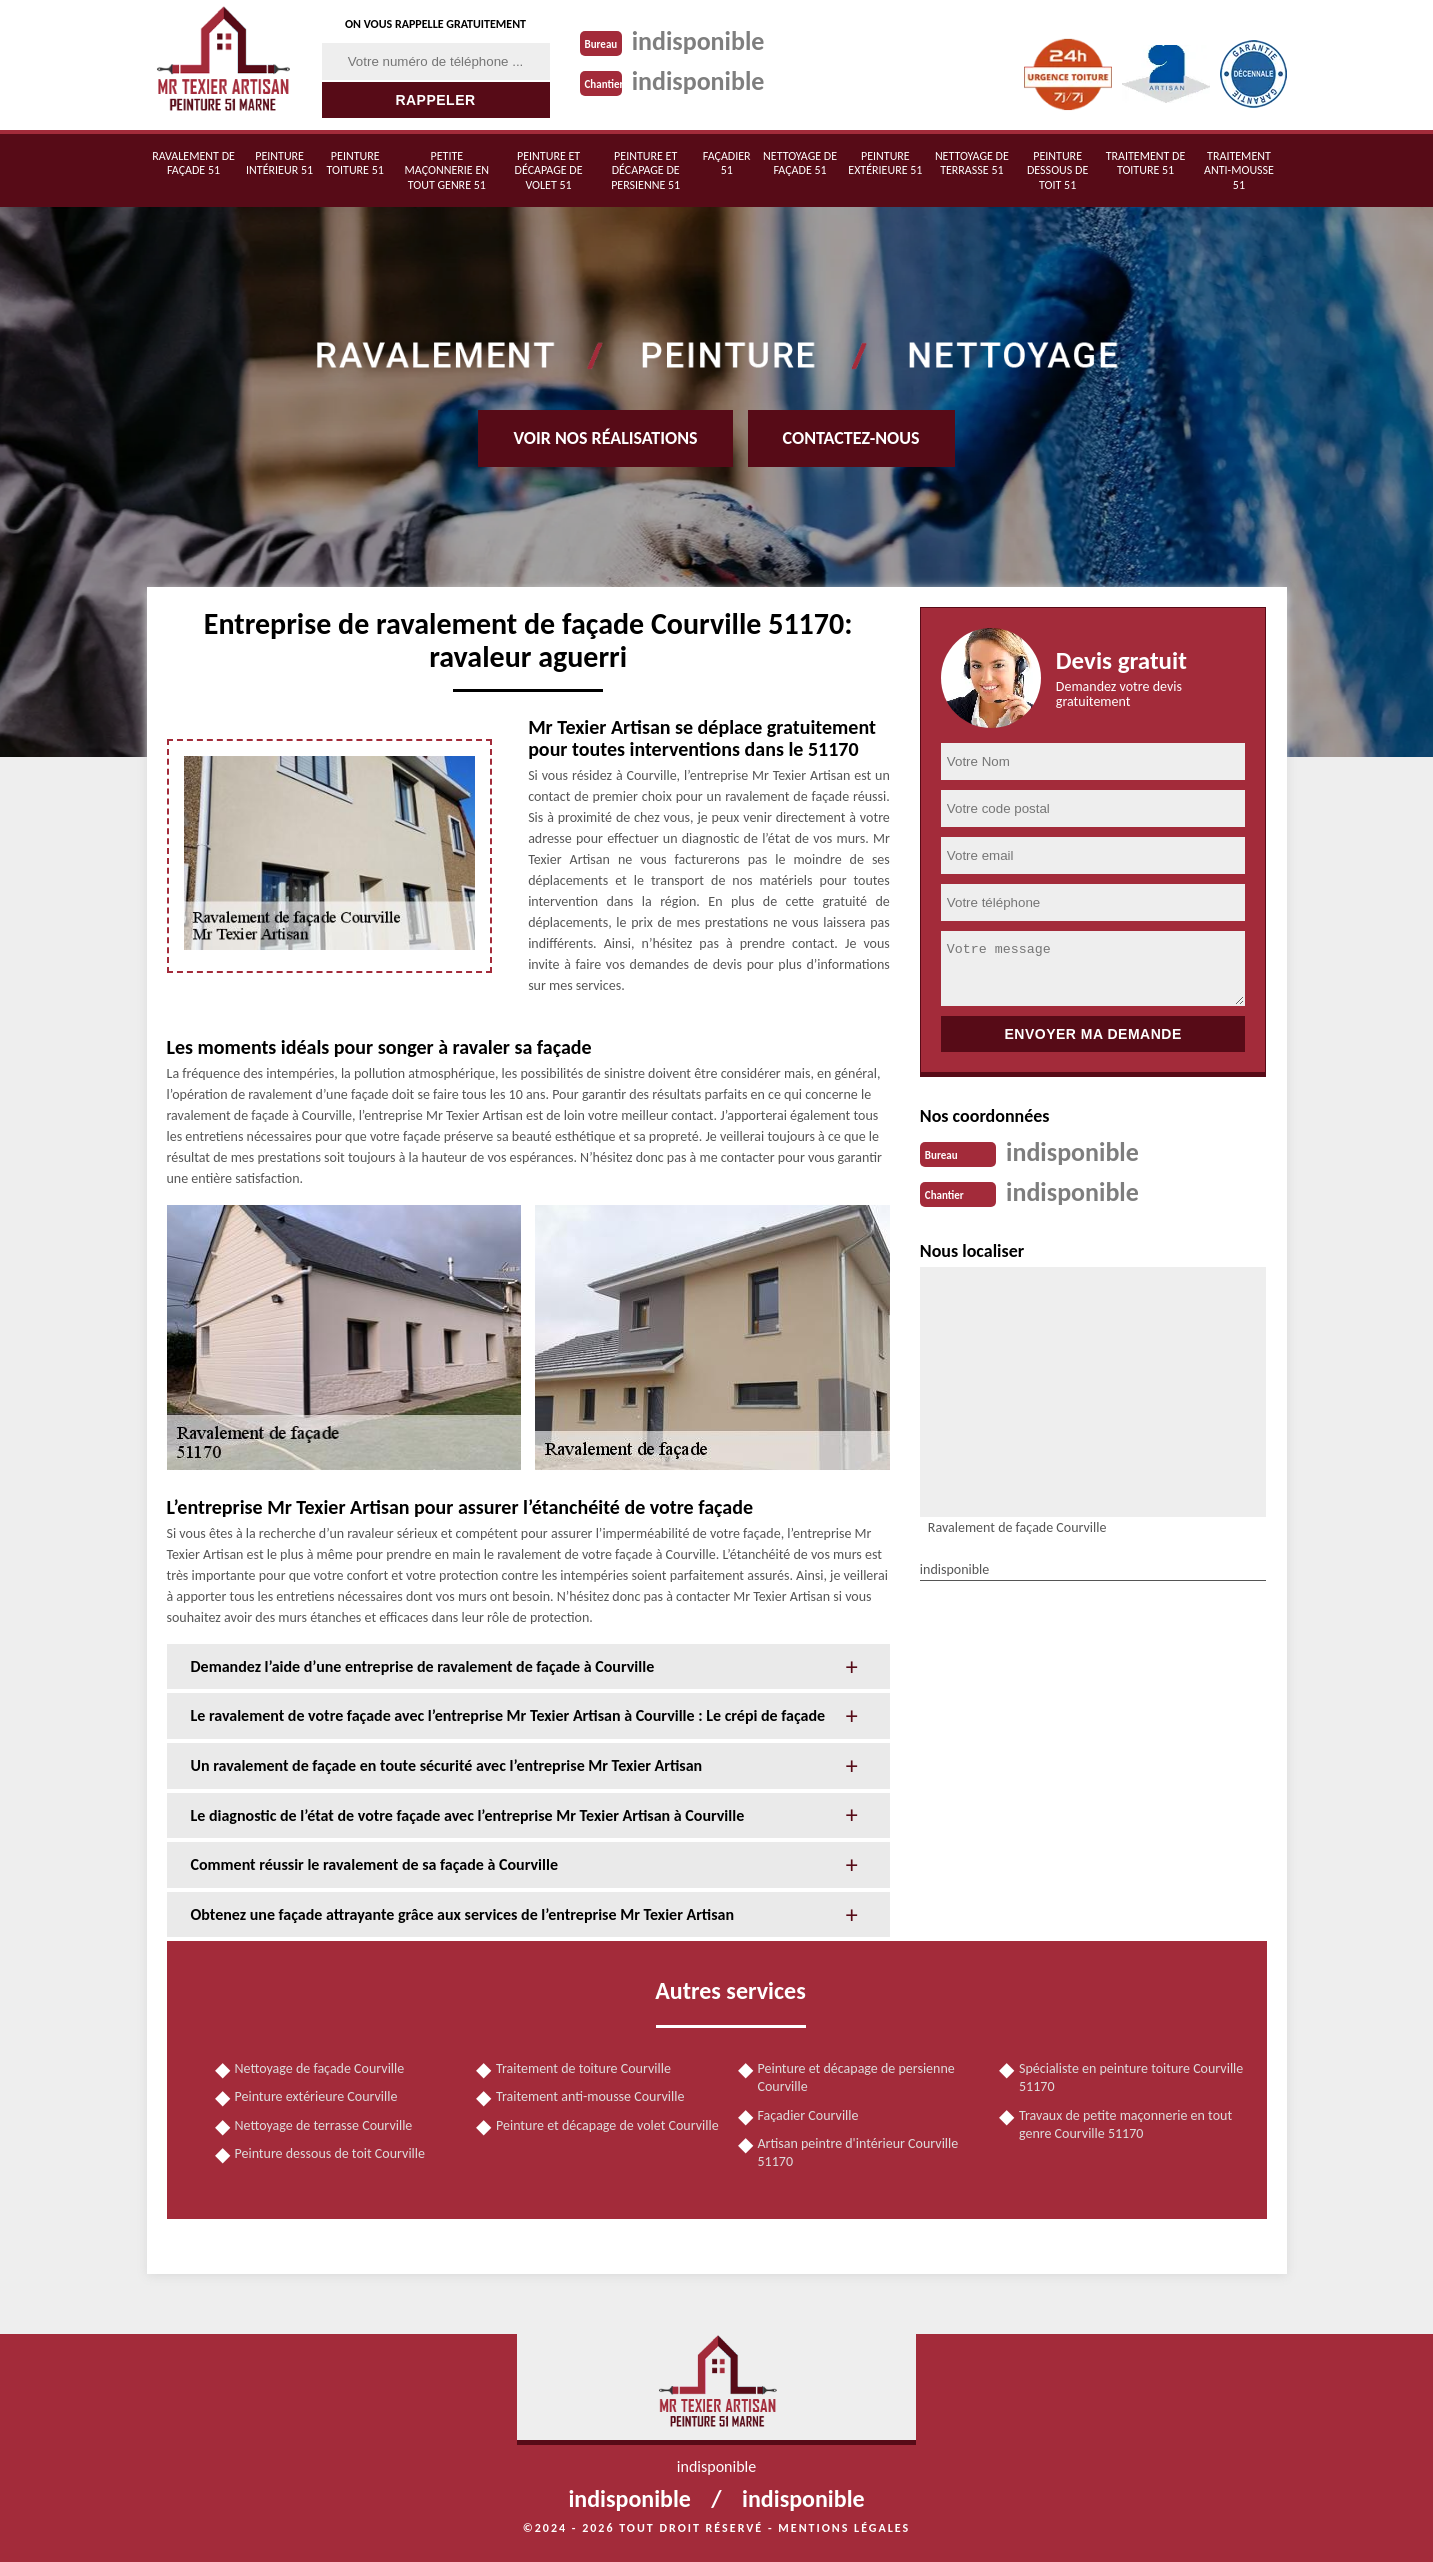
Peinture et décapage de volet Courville (607, 2125)
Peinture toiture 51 (355, 163)
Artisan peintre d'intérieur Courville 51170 (858, 2152)
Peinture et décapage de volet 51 (549, 170)
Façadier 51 (727, 163)
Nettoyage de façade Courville (320, 2068)
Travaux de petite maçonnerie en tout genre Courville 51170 (1125, 2124)
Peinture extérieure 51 (885, 163)
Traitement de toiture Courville (583, 2068)
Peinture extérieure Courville (316, 2096)
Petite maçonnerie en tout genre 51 (447, 170)
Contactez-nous (851, 438)
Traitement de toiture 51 (1146, 163)
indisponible (698, 41)
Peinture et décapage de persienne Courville (856, 2077)
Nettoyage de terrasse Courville (324, 2125)
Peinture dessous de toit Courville (330, 2153)
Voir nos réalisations (605, 438)
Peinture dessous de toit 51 (1057, 170)
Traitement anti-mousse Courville (590, 2096)
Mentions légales (844, 2528)
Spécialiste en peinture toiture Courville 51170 (1131, 2077)
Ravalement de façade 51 (193, 163)
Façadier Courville (808, 2115)
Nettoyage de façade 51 (800, 163)
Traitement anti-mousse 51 (1239, 170)
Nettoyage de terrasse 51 (972, 163)
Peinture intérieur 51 (279, 163)
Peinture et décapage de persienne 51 (645, 170)
